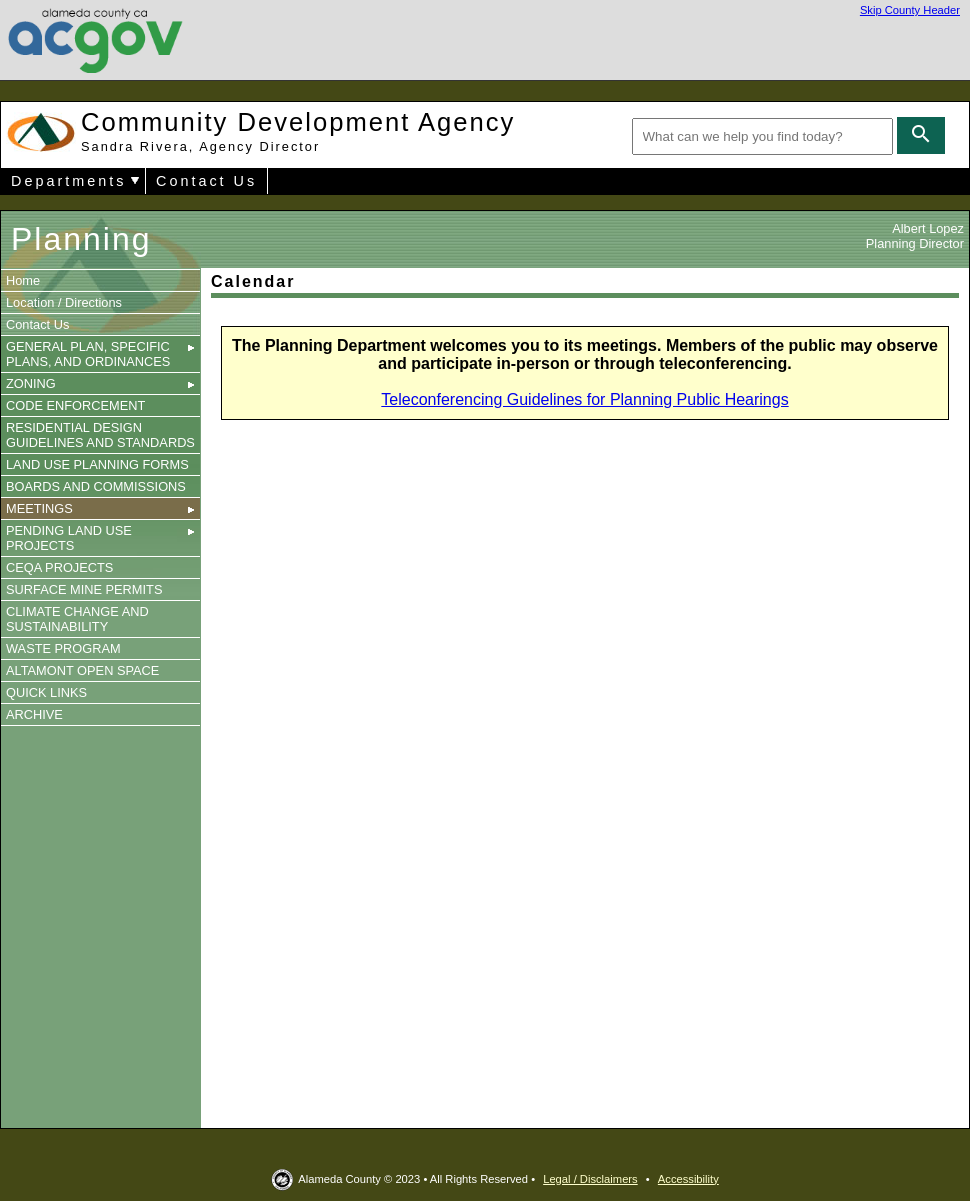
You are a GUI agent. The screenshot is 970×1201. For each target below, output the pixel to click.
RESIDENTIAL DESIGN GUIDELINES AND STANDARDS (100, 435)
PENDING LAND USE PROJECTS (100, 538)
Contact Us (206, 181)
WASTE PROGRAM (63, 648)
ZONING (100, 383)
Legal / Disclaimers (590, 1179)
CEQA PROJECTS (59, 567)
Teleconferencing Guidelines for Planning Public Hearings (584, 399)
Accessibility (688, 1179)
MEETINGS (100, 508)
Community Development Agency (298, 131)
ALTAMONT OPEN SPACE (82, 670)
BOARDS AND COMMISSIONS (96, 486)
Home (23, 280)
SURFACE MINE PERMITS (84, 589)
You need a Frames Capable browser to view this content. (589, 770)
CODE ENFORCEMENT (75, 405)
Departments (68, 181)
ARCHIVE (34, 714)
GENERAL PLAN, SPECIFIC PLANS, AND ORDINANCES (100, 354)
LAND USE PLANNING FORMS (97, 464)
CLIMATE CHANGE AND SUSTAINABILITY (77, 619)
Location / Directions (64, 302)
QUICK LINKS (46, 692)
